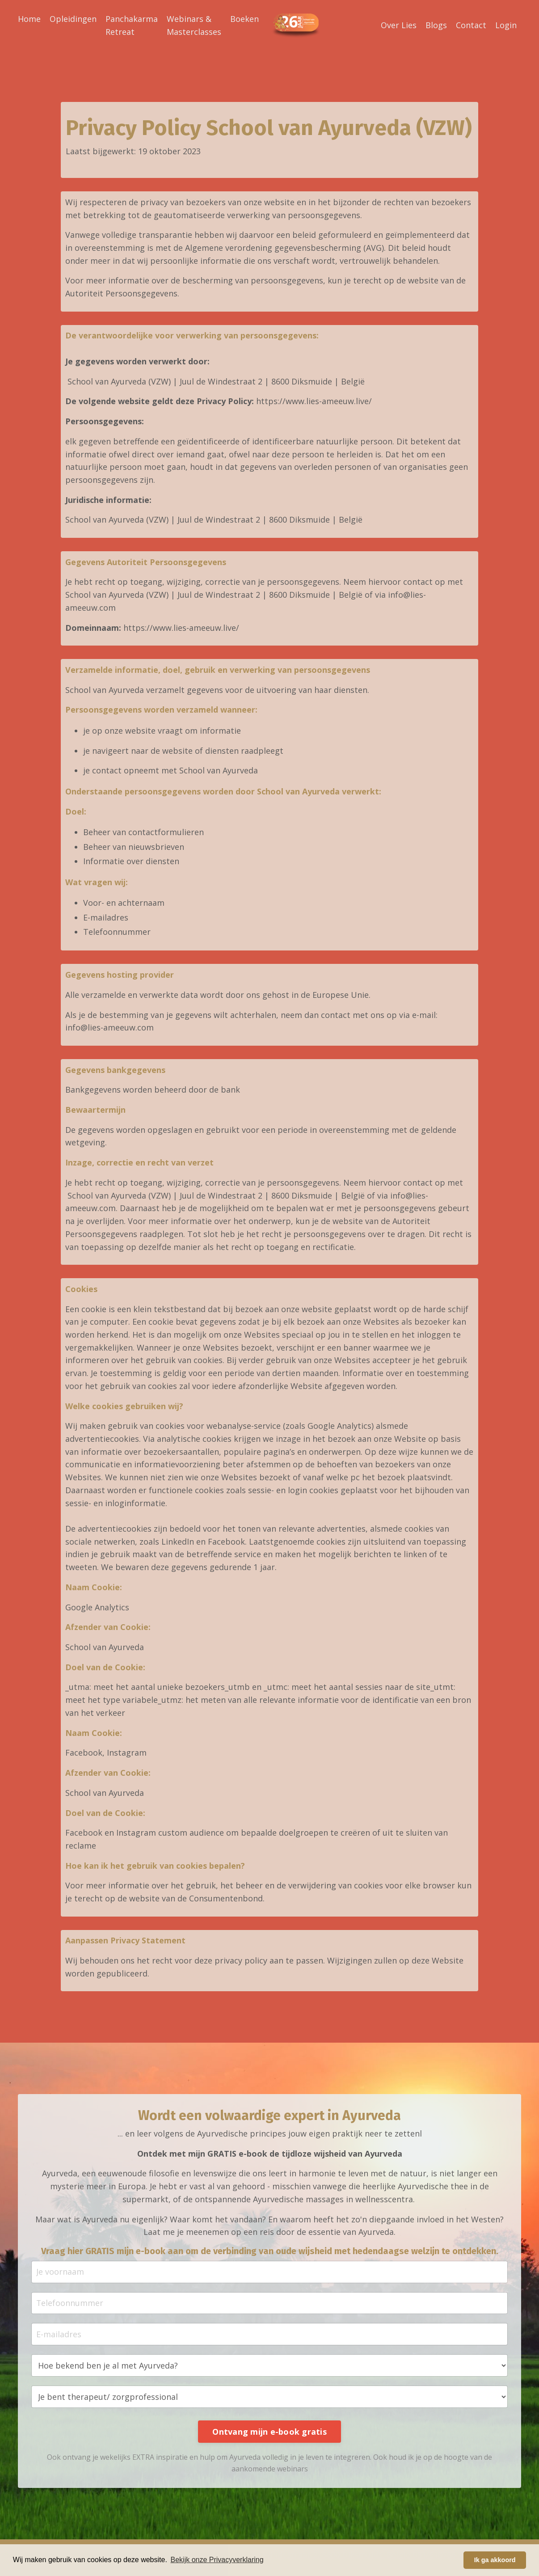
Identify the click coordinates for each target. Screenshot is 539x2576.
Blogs (436, 25)
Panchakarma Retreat (131, 25)
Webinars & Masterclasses (194, 25)
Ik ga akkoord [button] (495, 2559)
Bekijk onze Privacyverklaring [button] (217, 2559)
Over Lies (399, 25)
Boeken (244, 18)
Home (29, 18)
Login (506, 25)
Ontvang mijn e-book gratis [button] (269, 2437)
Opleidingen (73, 18)
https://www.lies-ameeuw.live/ (314, 401)
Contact (471, 25)
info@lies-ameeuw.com (109, 1030)
